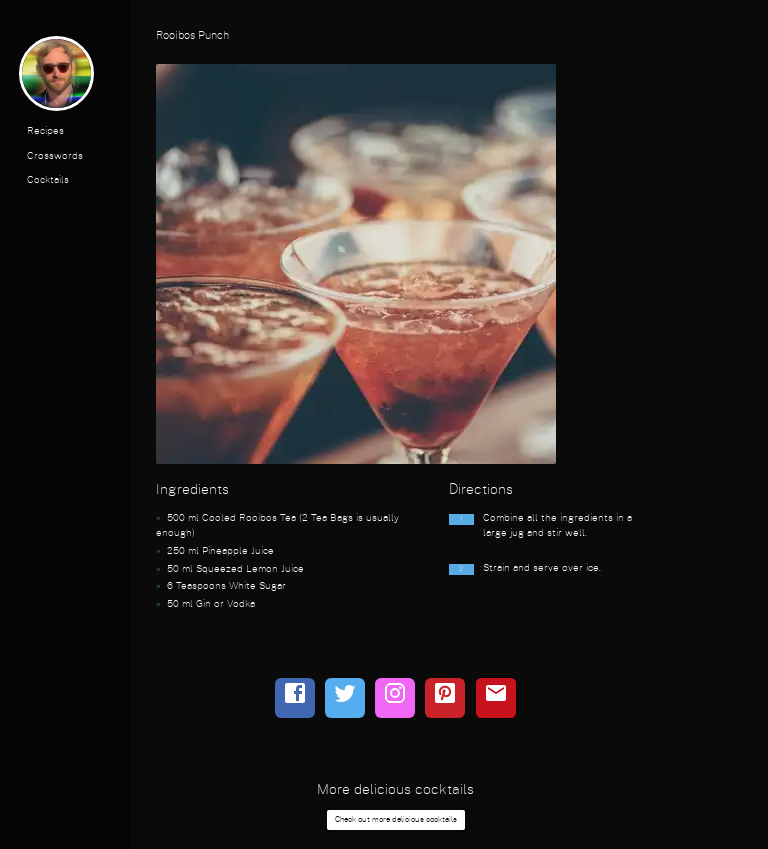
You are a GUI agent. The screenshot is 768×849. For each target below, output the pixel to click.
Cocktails (48, 180)
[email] (496, 698)
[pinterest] (445, 698)
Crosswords (55, 156)
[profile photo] (56, 77)
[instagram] (395, 698)
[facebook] (295, 698)
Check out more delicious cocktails (396, 820)
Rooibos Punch (192, 35)
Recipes (45, 131)
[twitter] (345, 698)
